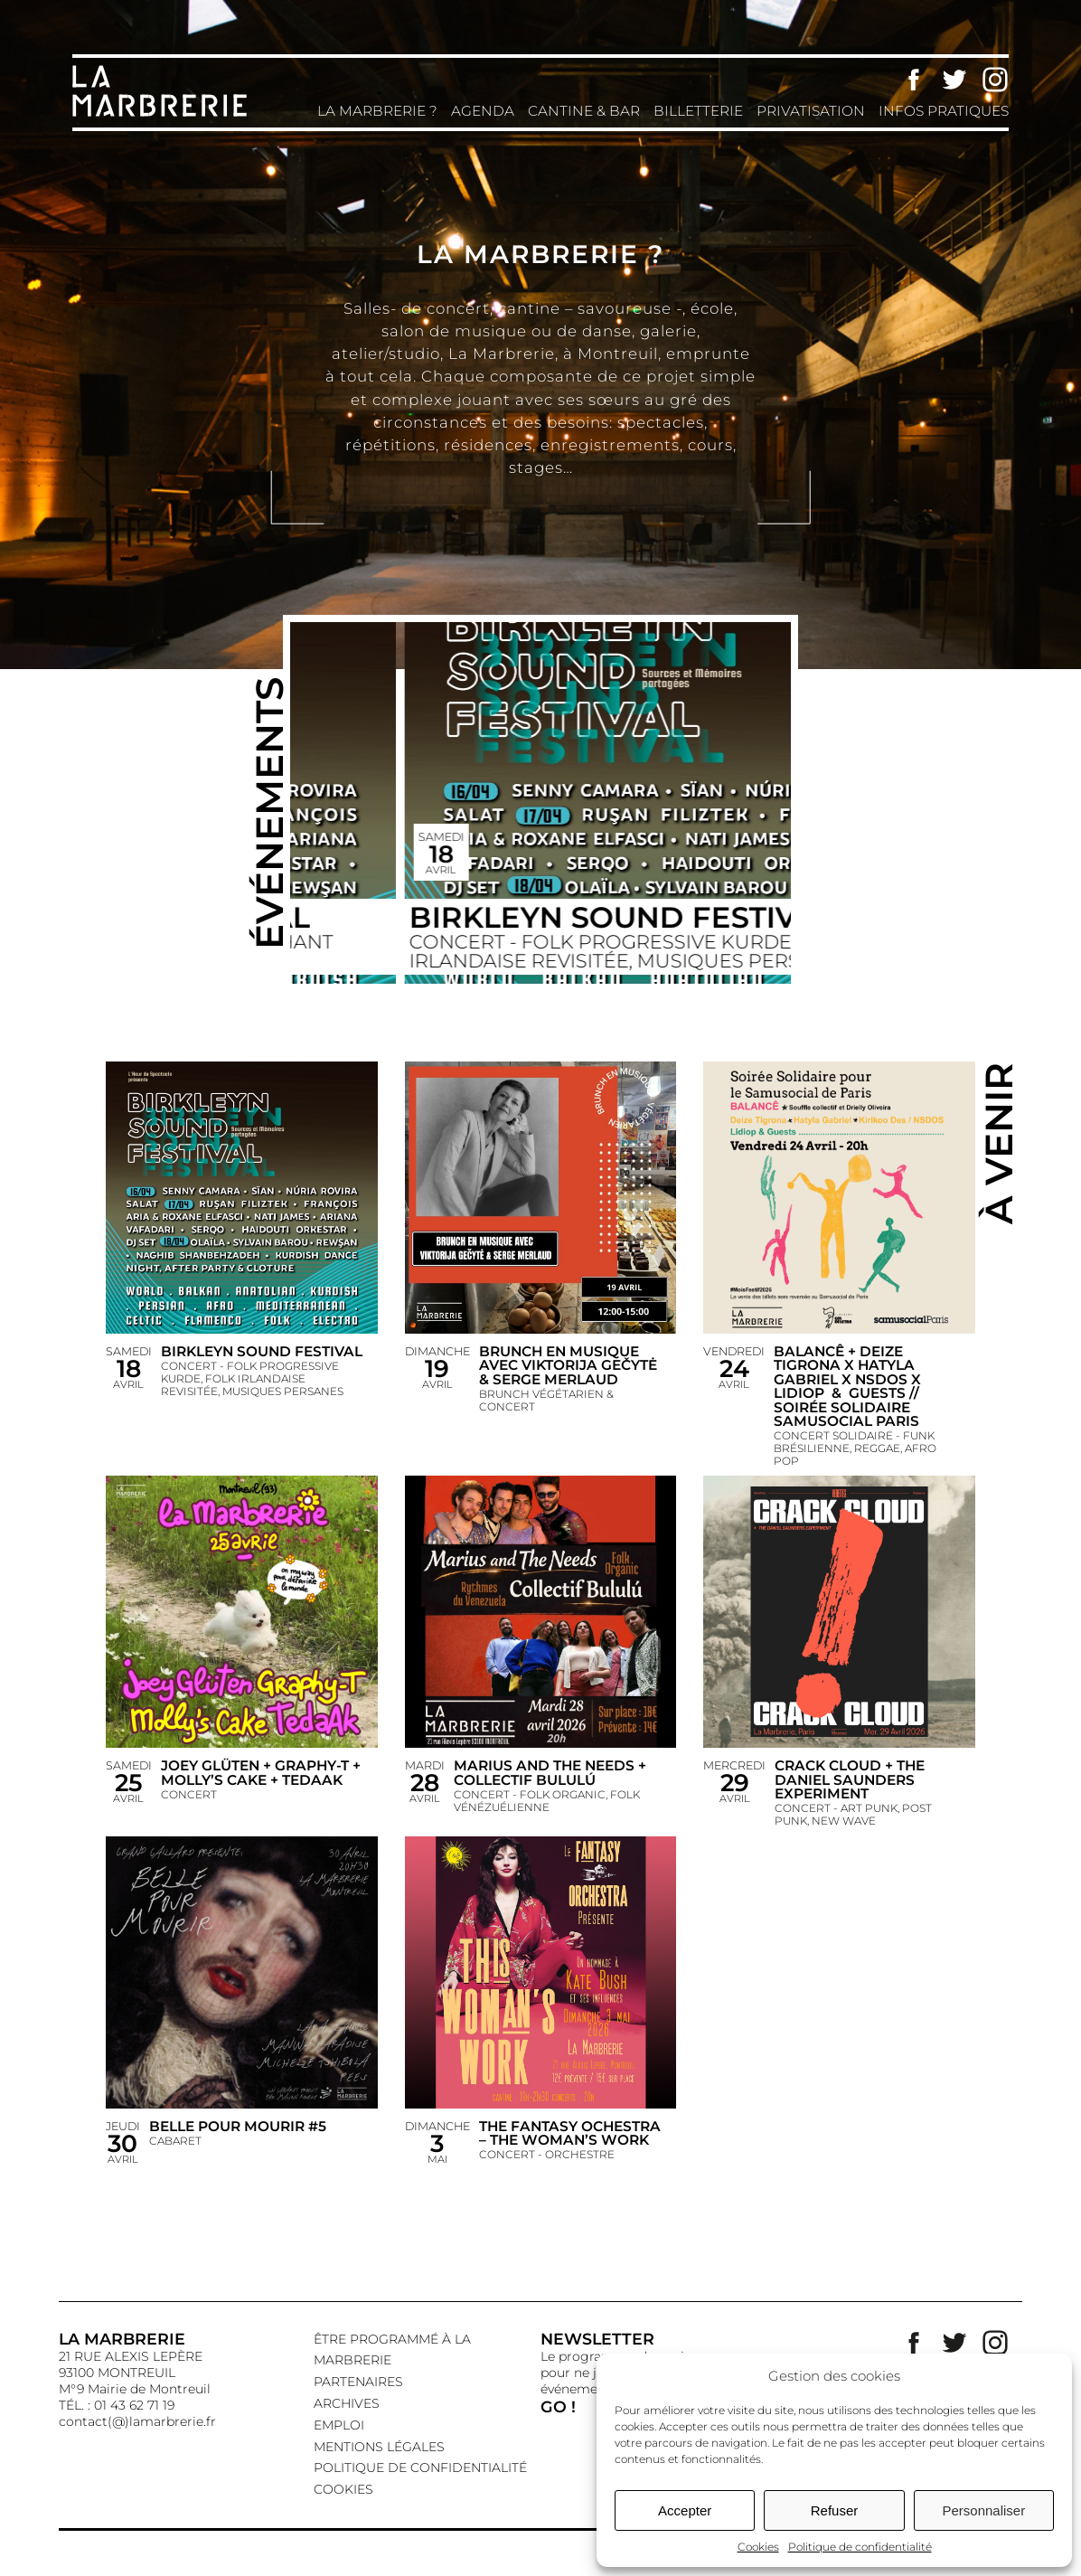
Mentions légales (379, 2447)
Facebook (913, 79)
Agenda (482, 110)
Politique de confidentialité (860, 2546)
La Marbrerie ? (377, 110)
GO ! (558, 2406)
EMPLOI (339, 2425)
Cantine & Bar (584, 110)
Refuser (835, 2510)
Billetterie (698, 110)
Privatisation (811, 110)
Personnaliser (983, 2510)
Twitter (954, 79)
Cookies (758, 2546)
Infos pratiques (944, 110)
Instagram (995, 79)
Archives (347, 2403)
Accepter (684, 2510)
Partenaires (358, 2381)
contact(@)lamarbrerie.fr (137, 2421)
